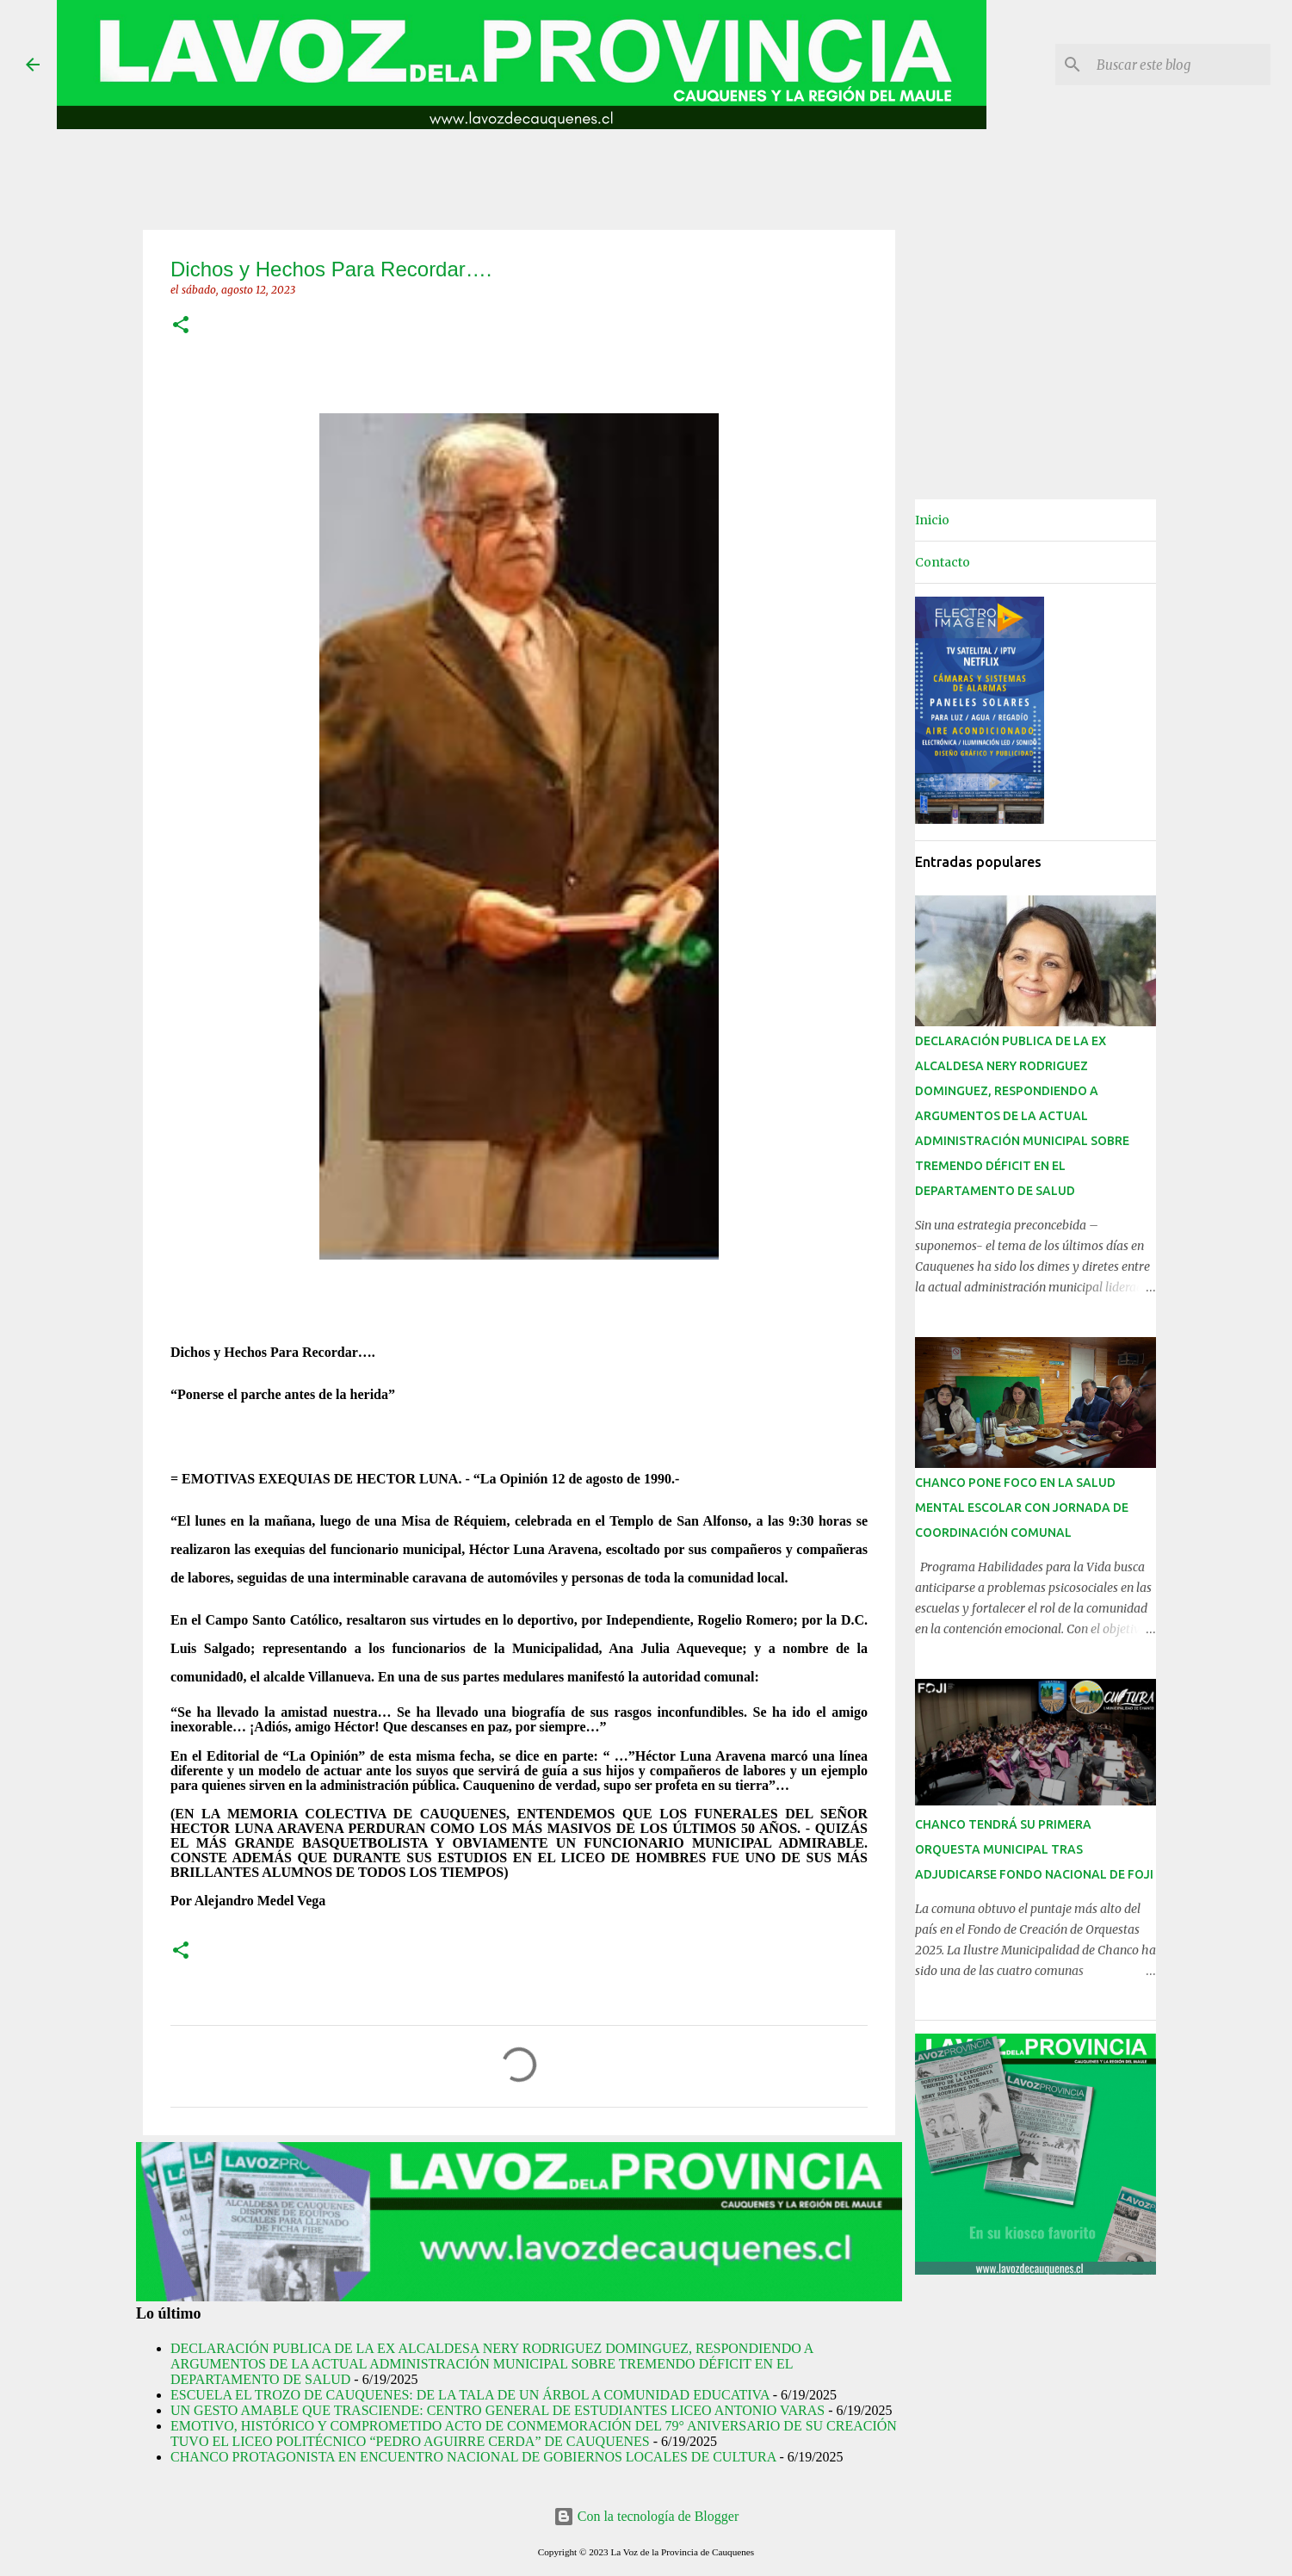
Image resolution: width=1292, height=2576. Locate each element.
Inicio (932, 520)
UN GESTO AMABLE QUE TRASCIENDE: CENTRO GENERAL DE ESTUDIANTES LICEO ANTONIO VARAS (497, 2410)
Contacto (942, 562)
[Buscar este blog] (1180, 64)
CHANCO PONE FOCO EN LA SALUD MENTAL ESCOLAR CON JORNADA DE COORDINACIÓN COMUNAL (1021, 1507)
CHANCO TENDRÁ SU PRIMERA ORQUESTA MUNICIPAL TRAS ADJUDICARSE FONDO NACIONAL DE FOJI (1034, 1849)
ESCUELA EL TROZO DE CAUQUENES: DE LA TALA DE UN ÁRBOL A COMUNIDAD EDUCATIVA (470, 2394)
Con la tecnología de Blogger (646, 2516)
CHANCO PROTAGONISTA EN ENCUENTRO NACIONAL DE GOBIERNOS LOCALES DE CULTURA (473, 2456)
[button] (180, 325)
